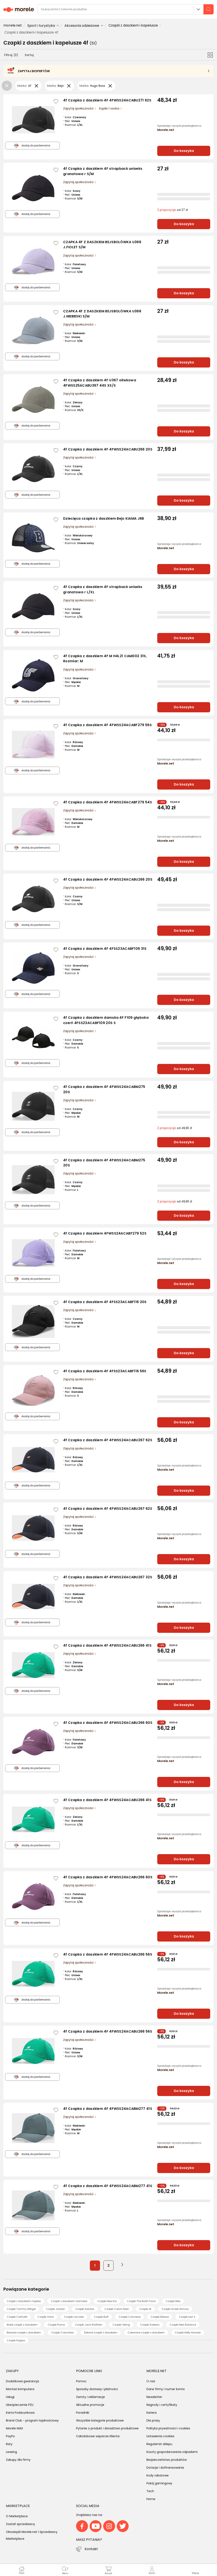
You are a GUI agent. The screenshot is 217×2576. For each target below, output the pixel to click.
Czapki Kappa (16, 2340)
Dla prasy (153, 2420)
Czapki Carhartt (17, 2317)
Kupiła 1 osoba (109, 109)
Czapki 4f (145, 2309)
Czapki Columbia (62, 2332)
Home (150, 2499)
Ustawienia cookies (160, 2436)
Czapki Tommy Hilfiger (21, 2309)
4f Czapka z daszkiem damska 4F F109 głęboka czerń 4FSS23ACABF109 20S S (106, 1020)
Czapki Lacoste (74, 2317)
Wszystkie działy (198, 9)
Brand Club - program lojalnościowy (32, 2420)
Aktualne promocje (90, 2405)
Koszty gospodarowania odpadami (172, 2452)
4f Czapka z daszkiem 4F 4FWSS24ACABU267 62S (107, 1440)
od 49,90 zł (174, 1128)
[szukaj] (208, 9)
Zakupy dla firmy (18, 2460)
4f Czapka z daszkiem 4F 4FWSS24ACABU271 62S (107, 100)
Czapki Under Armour (175, 2309)
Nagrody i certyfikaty (161, 2405)
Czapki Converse (129, 2317)
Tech (150, 2491)
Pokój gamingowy (159, 2483)
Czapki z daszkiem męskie (24, 2301)
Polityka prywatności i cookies (168, 2428)
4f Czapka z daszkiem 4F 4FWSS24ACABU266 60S (107, 1722)
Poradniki (82, 2412)
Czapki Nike (173, 2301)
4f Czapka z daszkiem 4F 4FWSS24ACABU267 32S (107, 1577)
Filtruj (11, 55)
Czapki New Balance (183, 2324)
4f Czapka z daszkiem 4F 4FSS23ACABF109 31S (105, 948)
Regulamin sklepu (159, 2444)
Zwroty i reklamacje (90, 2397)
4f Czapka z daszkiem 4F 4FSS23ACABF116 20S (105, 1301)
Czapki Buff (101, 2317)
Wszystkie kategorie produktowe (100, 2420)
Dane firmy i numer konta (165, 2389)
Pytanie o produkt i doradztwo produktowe (107, 2428)
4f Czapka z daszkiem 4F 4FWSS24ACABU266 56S (107, 1954)
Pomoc (81, 2381)
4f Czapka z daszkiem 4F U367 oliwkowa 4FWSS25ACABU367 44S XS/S (99, 383)
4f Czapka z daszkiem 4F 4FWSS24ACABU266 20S (107, 449)
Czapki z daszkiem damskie (69, 2301)
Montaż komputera (20, 2389)
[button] (195, 2570)
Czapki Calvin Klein (116, 2309)
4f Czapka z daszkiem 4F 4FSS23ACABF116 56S (104, 1371)
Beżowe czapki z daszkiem (24, 2332)
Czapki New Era (107, 2301)
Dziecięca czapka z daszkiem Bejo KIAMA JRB (103, 518)
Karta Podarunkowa (20, 2412)
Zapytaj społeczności (78, 109)
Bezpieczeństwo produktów (166, 2460)
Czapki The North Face (141, 2301)
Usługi (10, 2397)
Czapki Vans (46, 2317)
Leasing (11, 2452)
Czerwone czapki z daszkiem (146, 2332)
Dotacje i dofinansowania (165, 2467)
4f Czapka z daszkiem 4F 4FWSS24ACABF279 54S (107, 802)
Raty (9, 2444)
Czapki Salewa (149, 2324)
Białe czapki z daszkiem (22, 2324)
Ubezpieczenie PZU (19, 2405)
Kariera (151, 2412)
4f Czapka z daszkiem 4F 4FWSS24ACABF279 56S (107, 725)
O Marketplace (17, 2516)
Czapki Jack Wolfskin (88, 2324)
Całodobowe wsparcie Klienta (98, 2436)
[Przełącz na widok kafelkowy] (210, 55)
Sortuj (29, 55)
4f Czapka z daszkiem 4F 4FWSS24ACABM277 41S (107, 2108)
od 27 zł (172, 210)
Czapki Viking (121, 2324)
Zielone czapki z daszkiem (100, 2332)
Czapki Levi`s (187, 2317)
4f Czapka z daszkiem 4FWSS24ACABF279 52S (104, 1233)
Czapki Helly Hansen (188, 2332)
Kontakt (91, 2549)
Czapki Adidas (84, 2309)
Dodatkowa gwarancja (22, 2381)
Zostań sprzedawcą (20, 2524)
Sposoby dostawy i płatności (97, 2389)
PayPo (10, 2436)
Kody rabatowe (157, 2475)
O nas (150, 2381)
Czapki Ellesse (160, 2317)
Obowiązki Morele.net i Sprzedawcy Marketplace (31, 2535)
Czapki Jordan (55, 2309)
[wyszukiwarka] (125, 9)
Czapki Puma (56, 2324)
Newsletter (154, 2397)
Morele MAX (14, 2428)
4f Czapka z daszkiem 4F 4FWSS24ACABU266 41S (107, 1645)
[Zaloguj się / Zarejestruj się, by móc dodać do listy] (56, 101)
